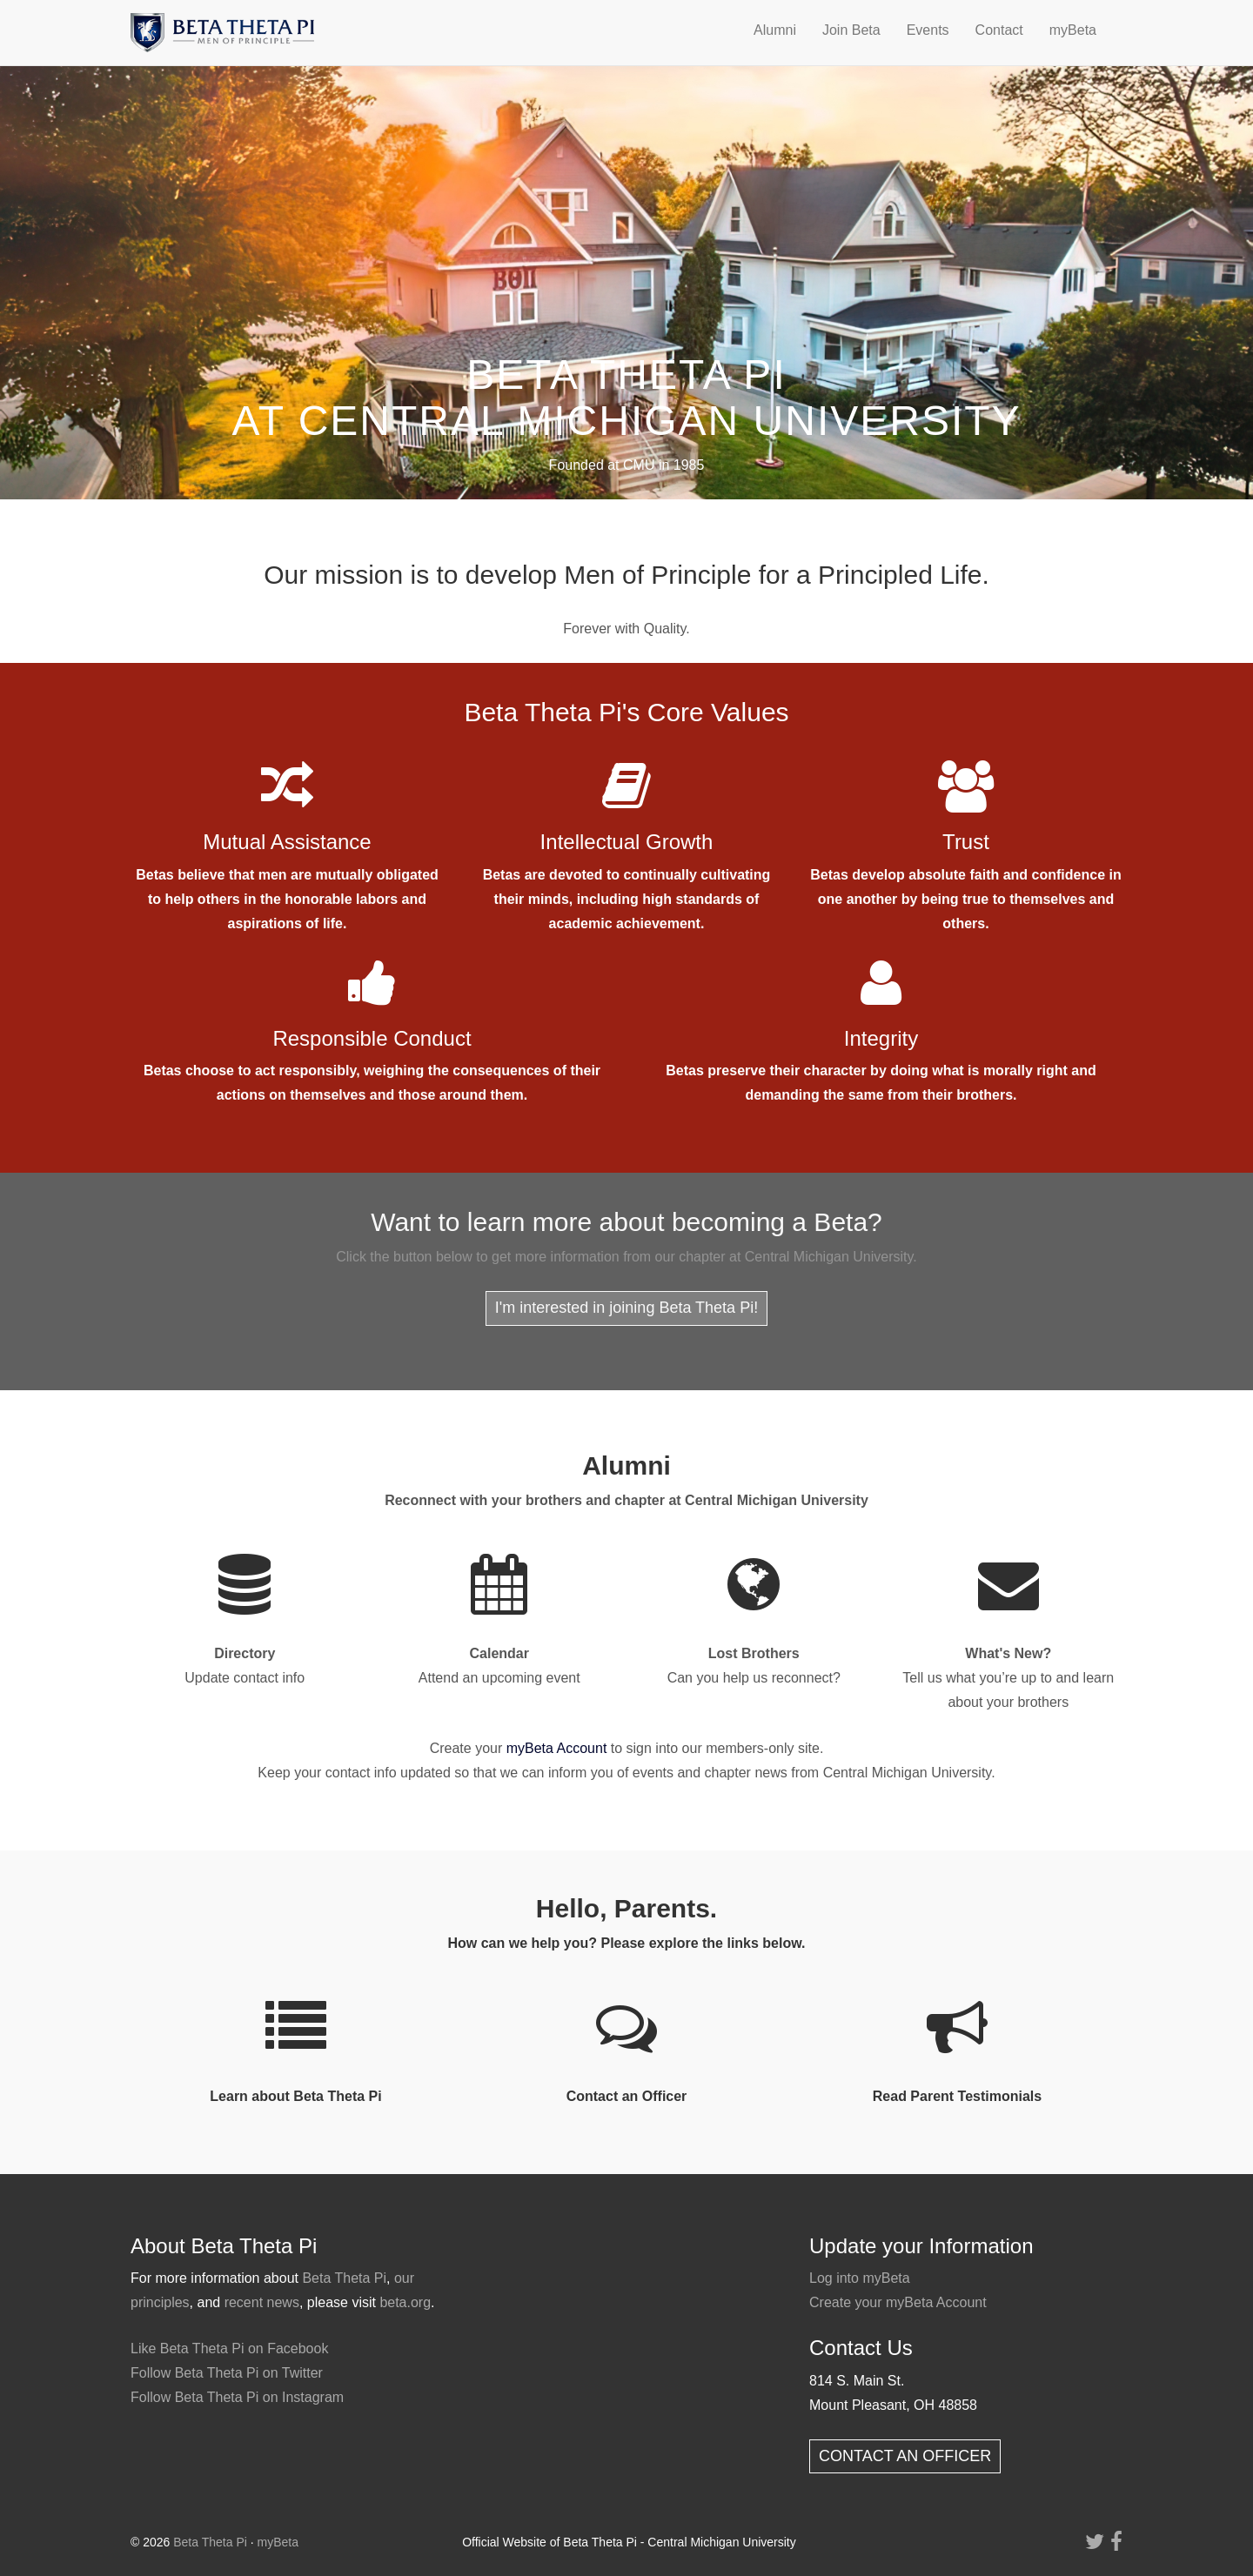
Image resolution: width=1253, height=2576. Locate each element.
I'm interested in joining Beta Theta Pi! (626, 1307)
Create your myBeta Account (898, 2302)
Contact (999, 30)
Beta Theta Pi (344, 2278)
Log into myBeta (859, 2278)
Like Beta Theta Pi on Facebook (229, 2348)
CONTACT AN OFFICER (905, 2456)
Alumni (775, 30)
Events (928, 30)
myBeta (1072, 30)
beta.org (405, 2302)
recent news (261, 2302)
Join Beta (851, 30)
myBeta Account (556, 1748)
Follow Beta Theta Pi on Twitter (227, 2372)
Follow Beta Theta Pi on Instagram (237, 2397)
